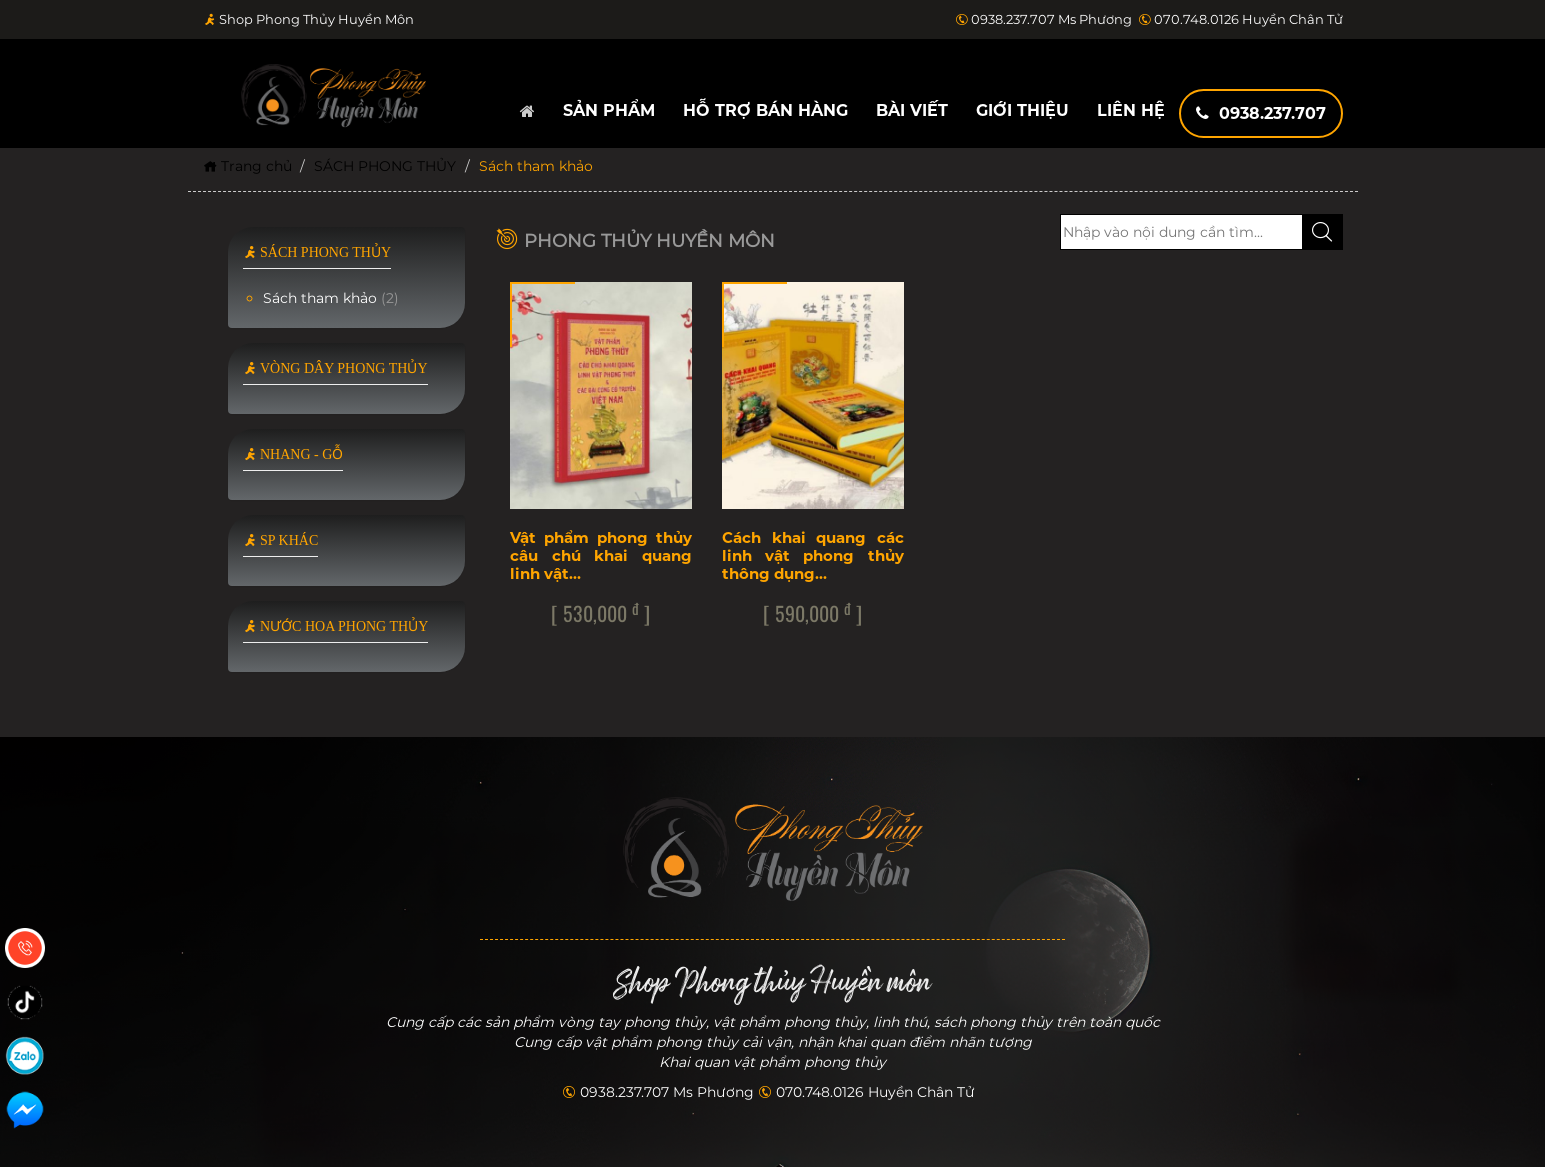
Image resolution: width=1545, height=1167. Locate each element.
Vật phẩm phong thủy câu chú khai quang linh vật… (601, 555)
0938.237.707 (1261, 113)
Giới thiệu (1022, 110)
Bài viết (912, 110)
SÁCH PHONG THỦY (385, 166)
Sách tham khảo (331, 298)
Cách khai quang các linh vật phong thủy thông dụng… (813, 555)
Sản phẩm (609, 110)
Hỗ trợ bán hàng (765, 110)
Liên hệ (1131, 110)
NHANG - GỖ (293, 454)
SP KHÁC (281, 540)
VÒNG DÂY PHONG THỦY (335, 368)
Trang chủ (247, 166)
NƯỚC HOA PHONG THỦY (336, 626)
